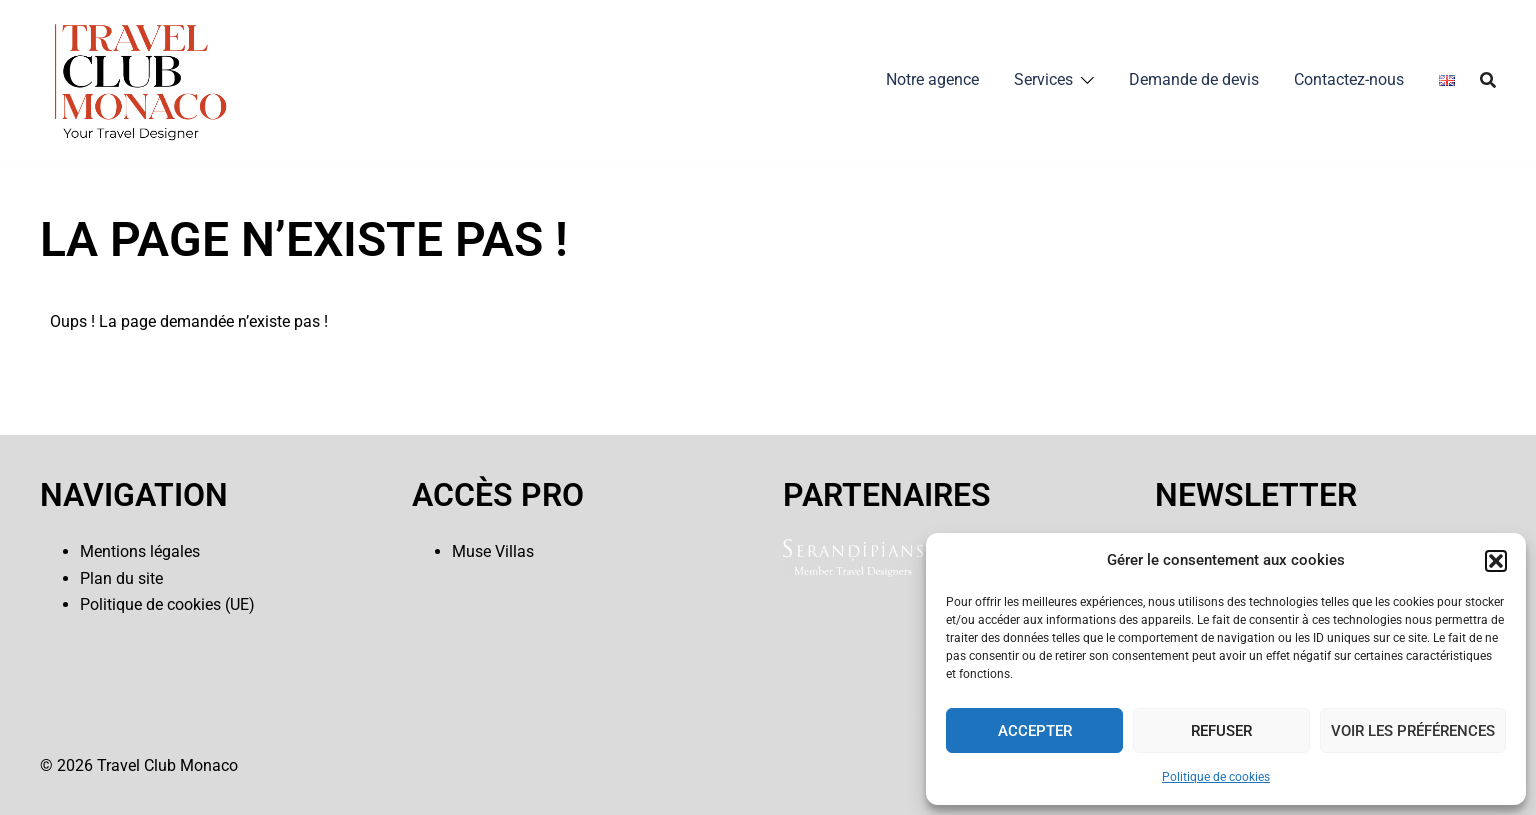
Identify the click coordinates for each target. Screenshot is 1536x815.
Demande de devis (1194, 79)
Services (1043, 79)
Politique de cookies (1216, 777)
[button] (1496, 561)
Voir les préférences (1413, 731)
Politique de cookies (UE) (167, 604)
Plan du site (121, 578)
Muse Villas (493, 551)
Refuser (1221, 731)
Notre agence (932, 79)
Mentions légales (140, 551)
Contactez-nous (1349, 79)
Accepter (1035, 731)
